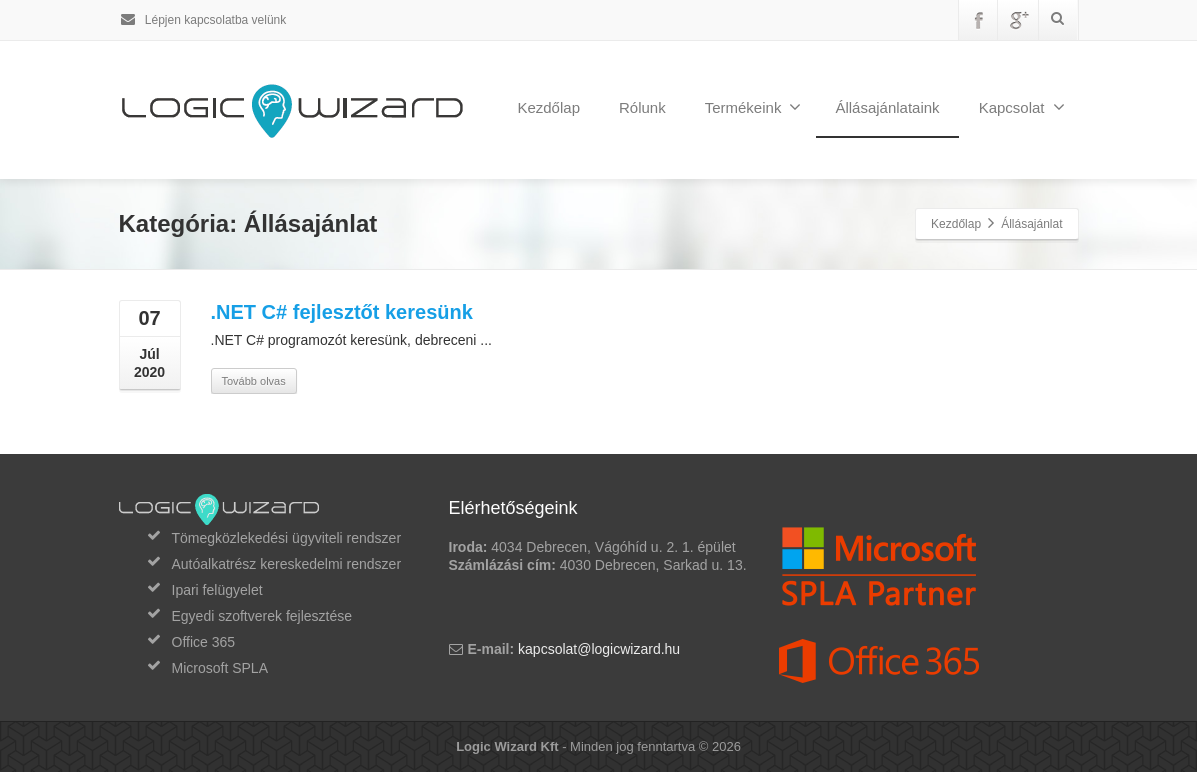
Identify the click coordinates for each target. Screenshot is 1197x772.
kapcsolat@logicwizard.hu (599, 649)
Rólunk (642, 107)
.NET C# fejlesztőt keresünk (342, 312)
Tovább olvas (254, 381)
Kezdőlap (548, 107)
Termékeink (753, 107)
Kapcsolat (1022, 107)
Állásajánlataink (887, 107)
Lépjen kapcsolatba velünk (203, 20)
